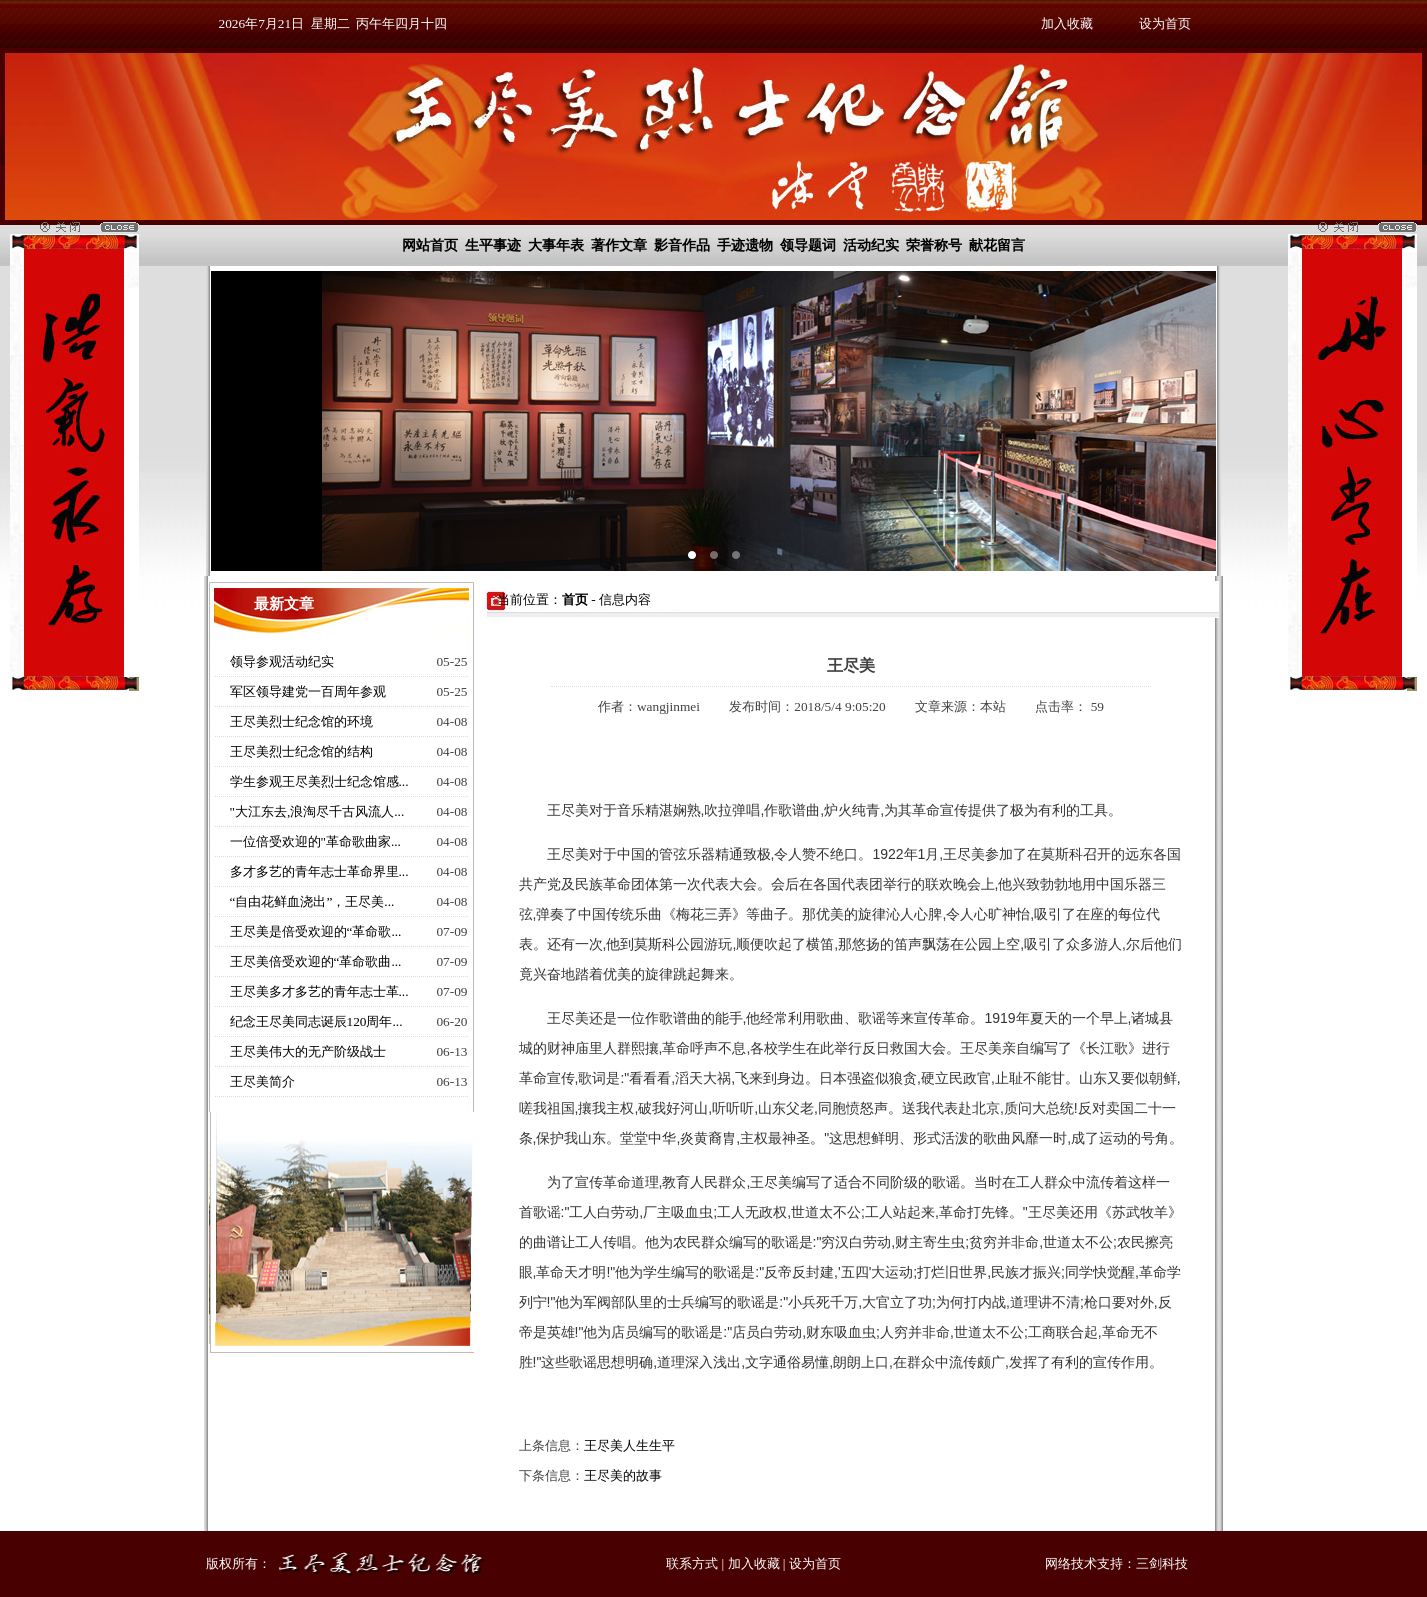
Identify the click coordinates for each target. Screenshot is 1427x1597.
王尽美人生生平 (629, 1445)
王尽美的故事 (623, 1475)
